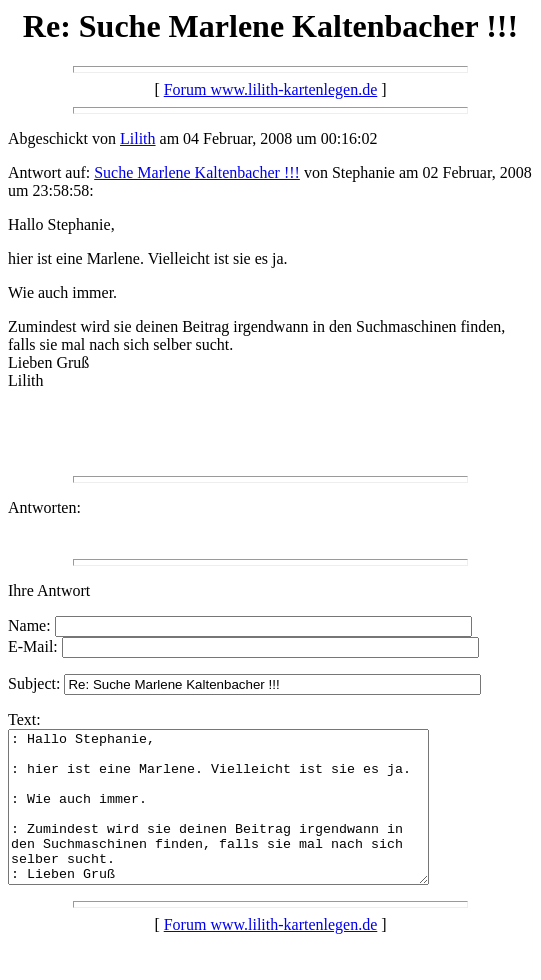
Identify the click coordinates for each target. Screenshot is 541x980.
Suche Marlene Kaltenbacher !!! (197, 172)
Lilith (138, 138)
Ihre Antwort (49, 590)
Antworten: (44, 507)
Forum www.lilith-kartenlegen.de (271, 89)
